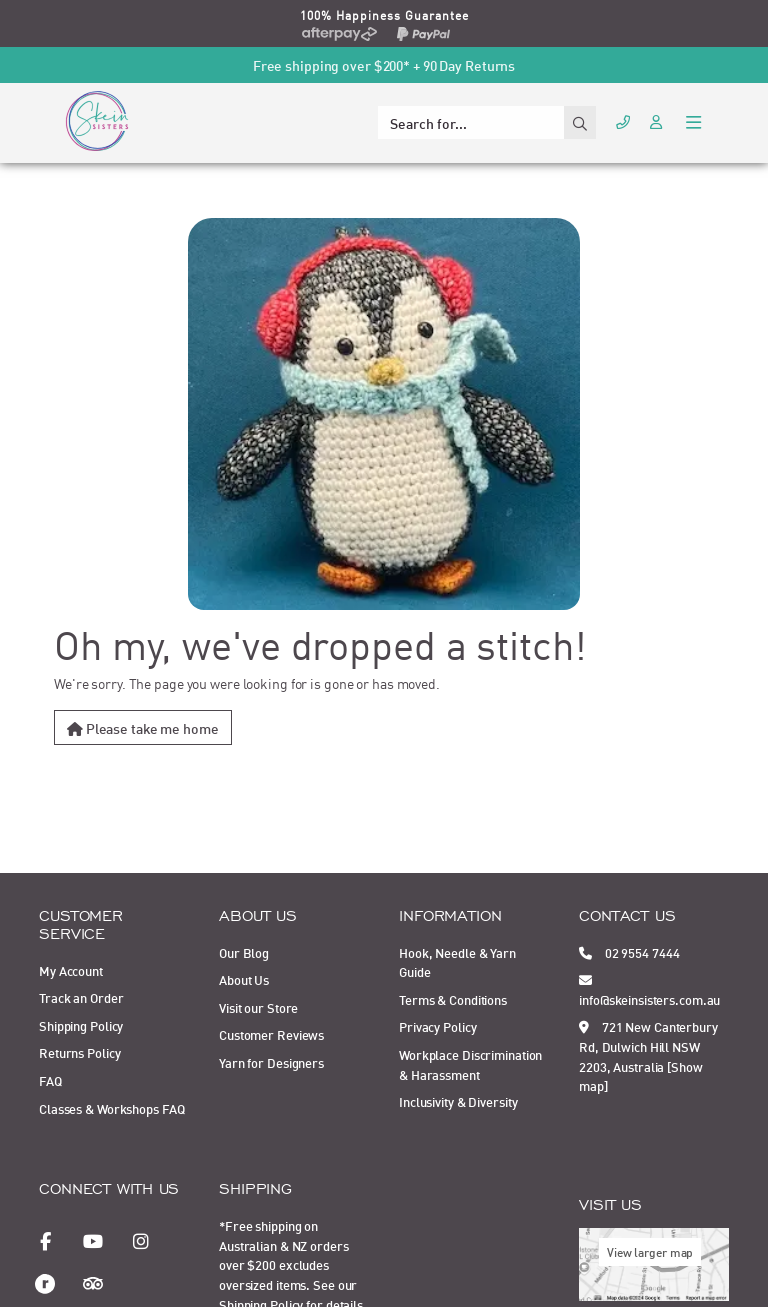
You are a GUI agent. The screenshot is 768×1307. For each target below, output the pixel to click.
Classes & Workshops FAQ (111, 1108)
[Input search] (471, 122)
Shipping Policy (81, 1025)
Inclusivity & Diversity (458, 1101)
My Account (71, 970)
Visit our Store (258, 1007)
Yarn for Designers (271, 1062)
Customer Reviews (271, 1034)
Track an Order (81, 997)
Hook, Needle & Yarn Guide (457, 962)
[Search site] (580, 122)
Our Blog (244, 952)
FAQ (50, 1080)
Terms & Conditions (453, 999)
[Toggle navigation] (693, 120)
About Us (244, 979)
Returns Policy (79, 1052)
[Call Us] (623, 120)
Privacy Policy (437, 1026)
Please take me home (143, 727)
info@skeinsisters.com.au (649, 989)
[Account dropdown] (658, 120)
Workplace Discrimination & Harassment (470, 1064)
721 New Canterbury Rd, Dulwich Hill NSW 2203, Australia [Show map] (648, 1055)
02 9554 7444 (629, 952)
